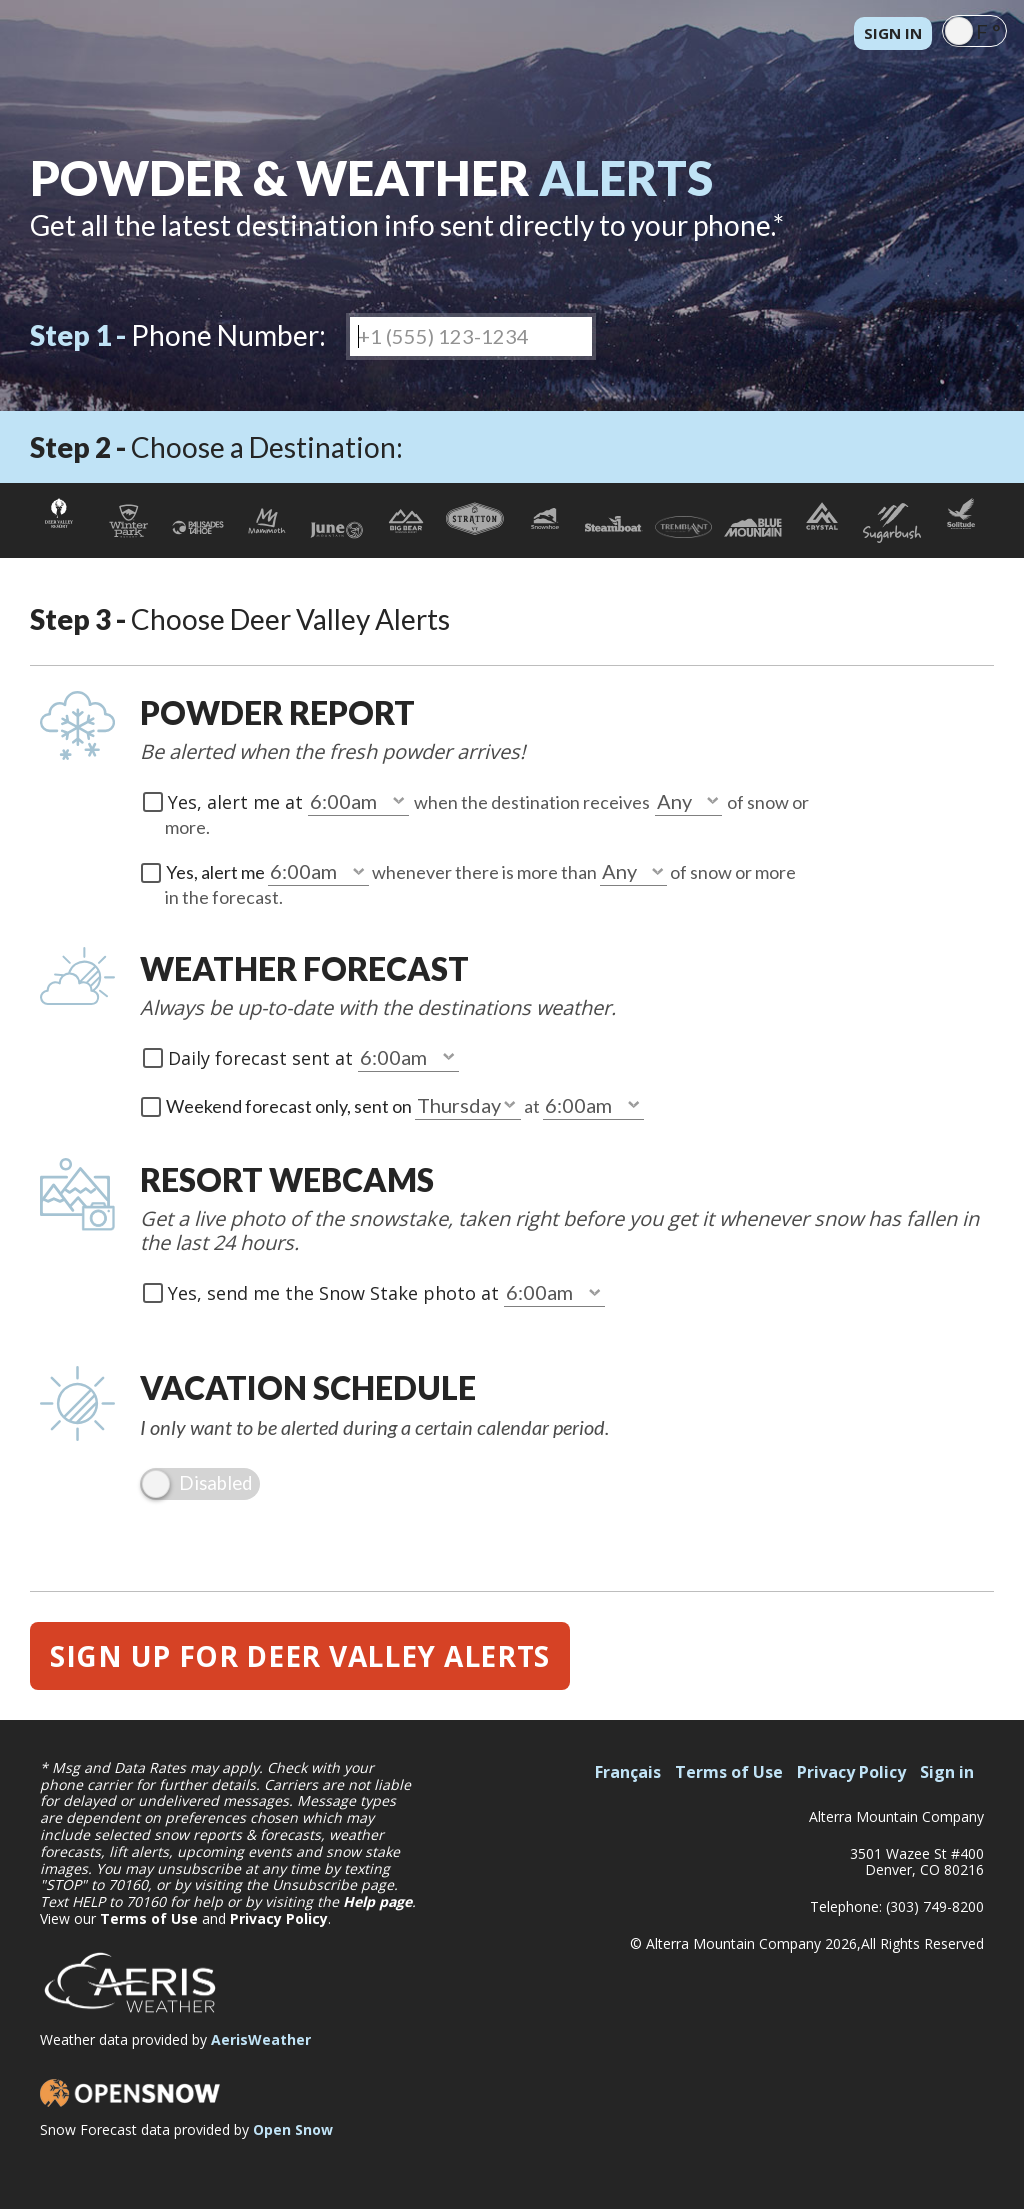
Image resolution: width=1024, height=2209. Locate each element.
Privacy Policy (279, 1918)
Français (628, 1772)
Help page (377, 1901)
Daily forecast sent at (263, 1058)
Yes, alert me (217, 872)
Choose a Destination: (216, 447)
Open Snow (293, 2129)
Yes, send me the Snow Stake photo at (336, 1293)
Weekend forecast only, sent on (290, 1106)
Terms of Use (149, 1918)
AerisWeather (261, 2039)
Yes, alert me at (238, 802)
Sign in (893, 33)
